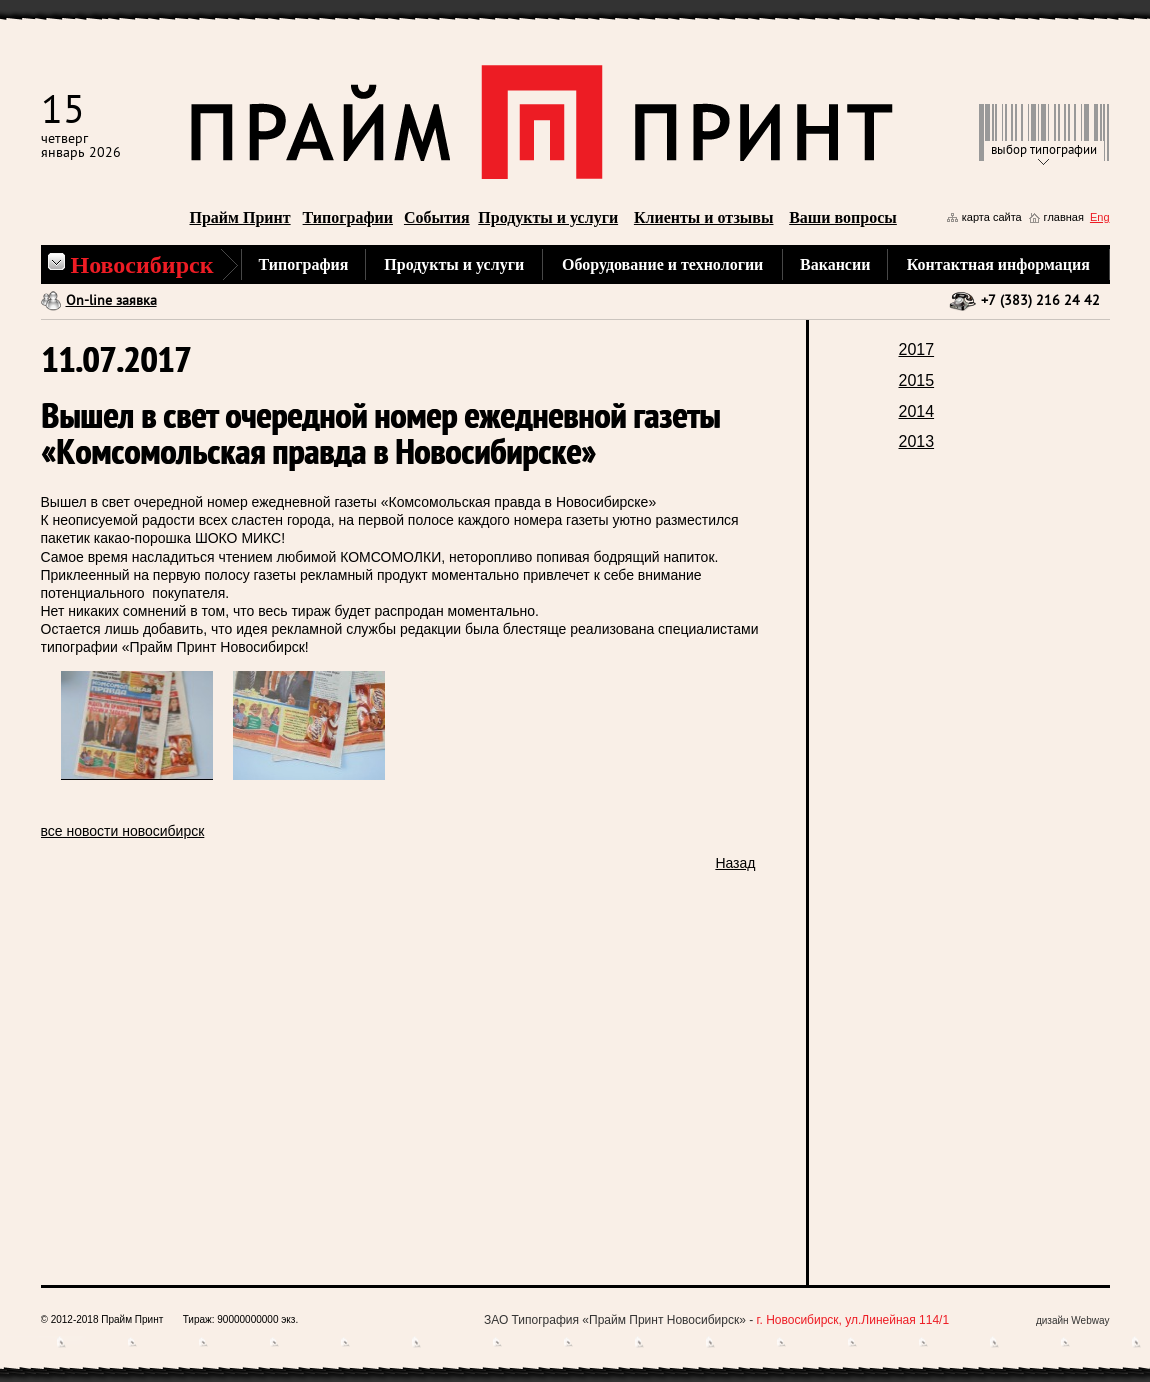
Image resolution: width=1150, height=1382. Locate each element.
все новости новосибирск (123, 831)
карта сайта (992, 217)
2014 (917, 411)
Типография (304, 264)
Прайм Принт (240, 217)
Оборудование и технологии (662, 264)
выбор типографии (1044, 150)
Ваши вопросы (843, 217)
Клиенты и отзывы (704, 217)
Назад (735, 863)
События (437, 217)
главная (1064, 217)
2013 (917, 441)
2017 (917, 349)
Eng (1100, 217)
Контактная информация (998, 264)
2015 (917, 380)
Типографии (348, 217)
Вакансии (835, 264)
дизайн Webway (1073, 1320)
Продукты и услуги (548, 217)
